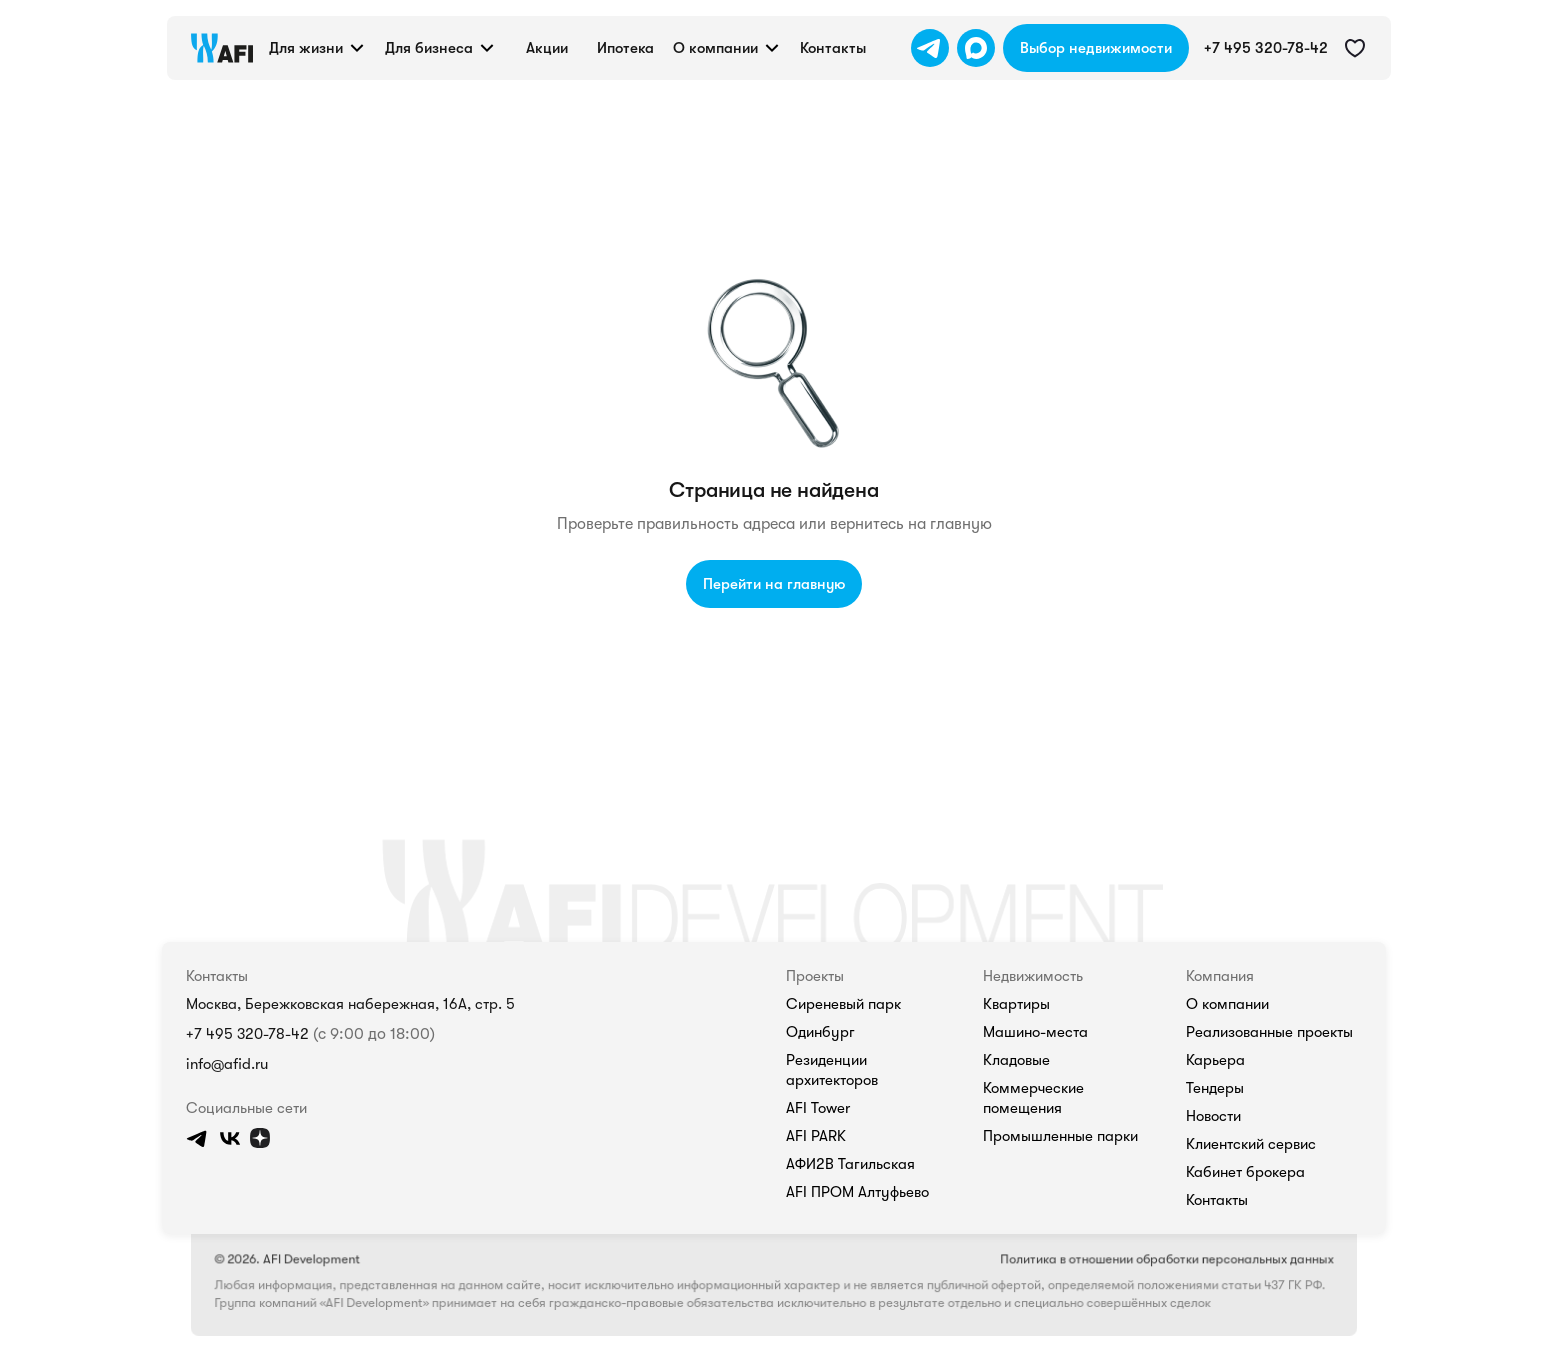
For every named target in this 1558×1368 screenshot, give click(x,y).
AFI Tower (818, 1108)
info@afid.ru (227, 1064)
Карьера (1215, 1060)
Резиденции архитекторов (832, 1070)
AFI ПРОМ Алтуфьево (857, 1192)
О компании (1227, 1004)
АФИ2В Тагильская (850, 1164)
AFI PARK (816, 1136)
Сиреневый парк (843, 1004)
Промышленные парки (1060, 1136)
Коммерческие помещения (1033, 1098)
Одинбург (820, 1032)
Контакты (1217, 1200)
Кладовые (1016, 1060)
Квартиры (1016, 1004)
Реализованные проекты (1269, 1032)
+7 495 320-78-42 (247, 1034)
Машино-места (1035, 1032)
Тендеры (1215, 1088)
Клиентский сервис (1251, 1144)
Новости (1213, 1116)
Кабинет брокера (1245, 1172)
